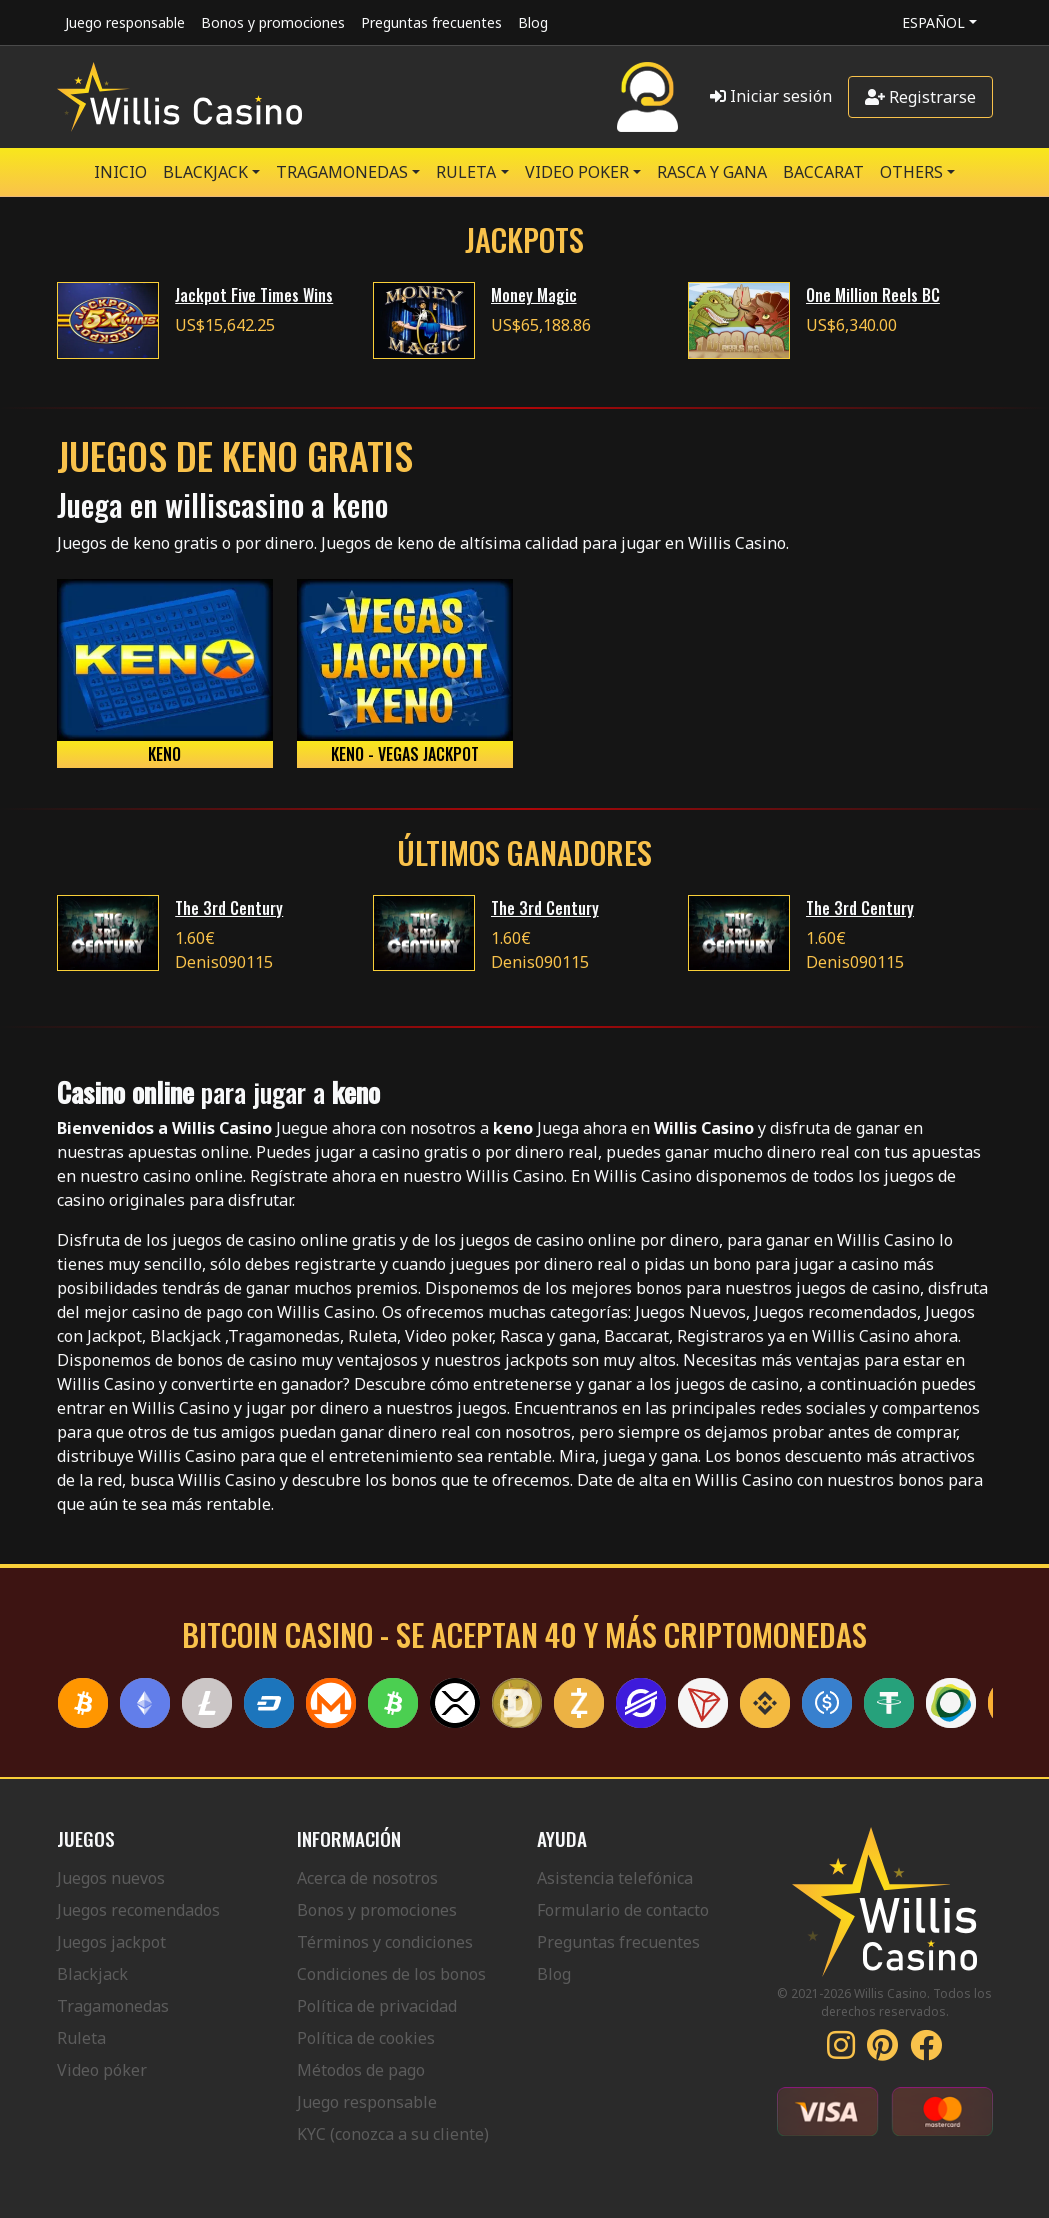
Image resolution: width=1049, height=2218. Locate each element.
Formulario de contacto (623, 1910)
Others (911, 172)
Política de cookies (366, 2038)
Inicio (120, 172)
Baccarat (823, 172)
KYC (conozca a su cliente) (393, 2134)
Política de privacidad (377, 2006)
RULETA (466, 172)
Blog (533, 22)
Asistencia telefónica (615, 1878)
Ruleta (81, 2038)
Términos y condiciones (385, 1942)
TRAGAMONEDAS (342, 172)
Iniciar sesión (771, 96)
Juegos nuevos (111, 1878)
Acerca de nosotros (367, 1878)
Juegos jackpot (111, 1942)
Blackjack (92, 1974)
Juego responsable (125, 22)
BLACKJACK (205, 172)
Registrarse (920, 97)
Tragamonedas (113, 2006)
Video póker (102, 2070)
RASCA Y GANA (712, 172)
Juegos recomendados (138, 1910)
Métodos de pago (361, 2070)
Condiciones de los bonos (391, 1974)
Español (933, 22)
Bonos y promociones (273, 22)
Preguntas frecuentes (431, 22)
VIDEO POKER (577, 172)
